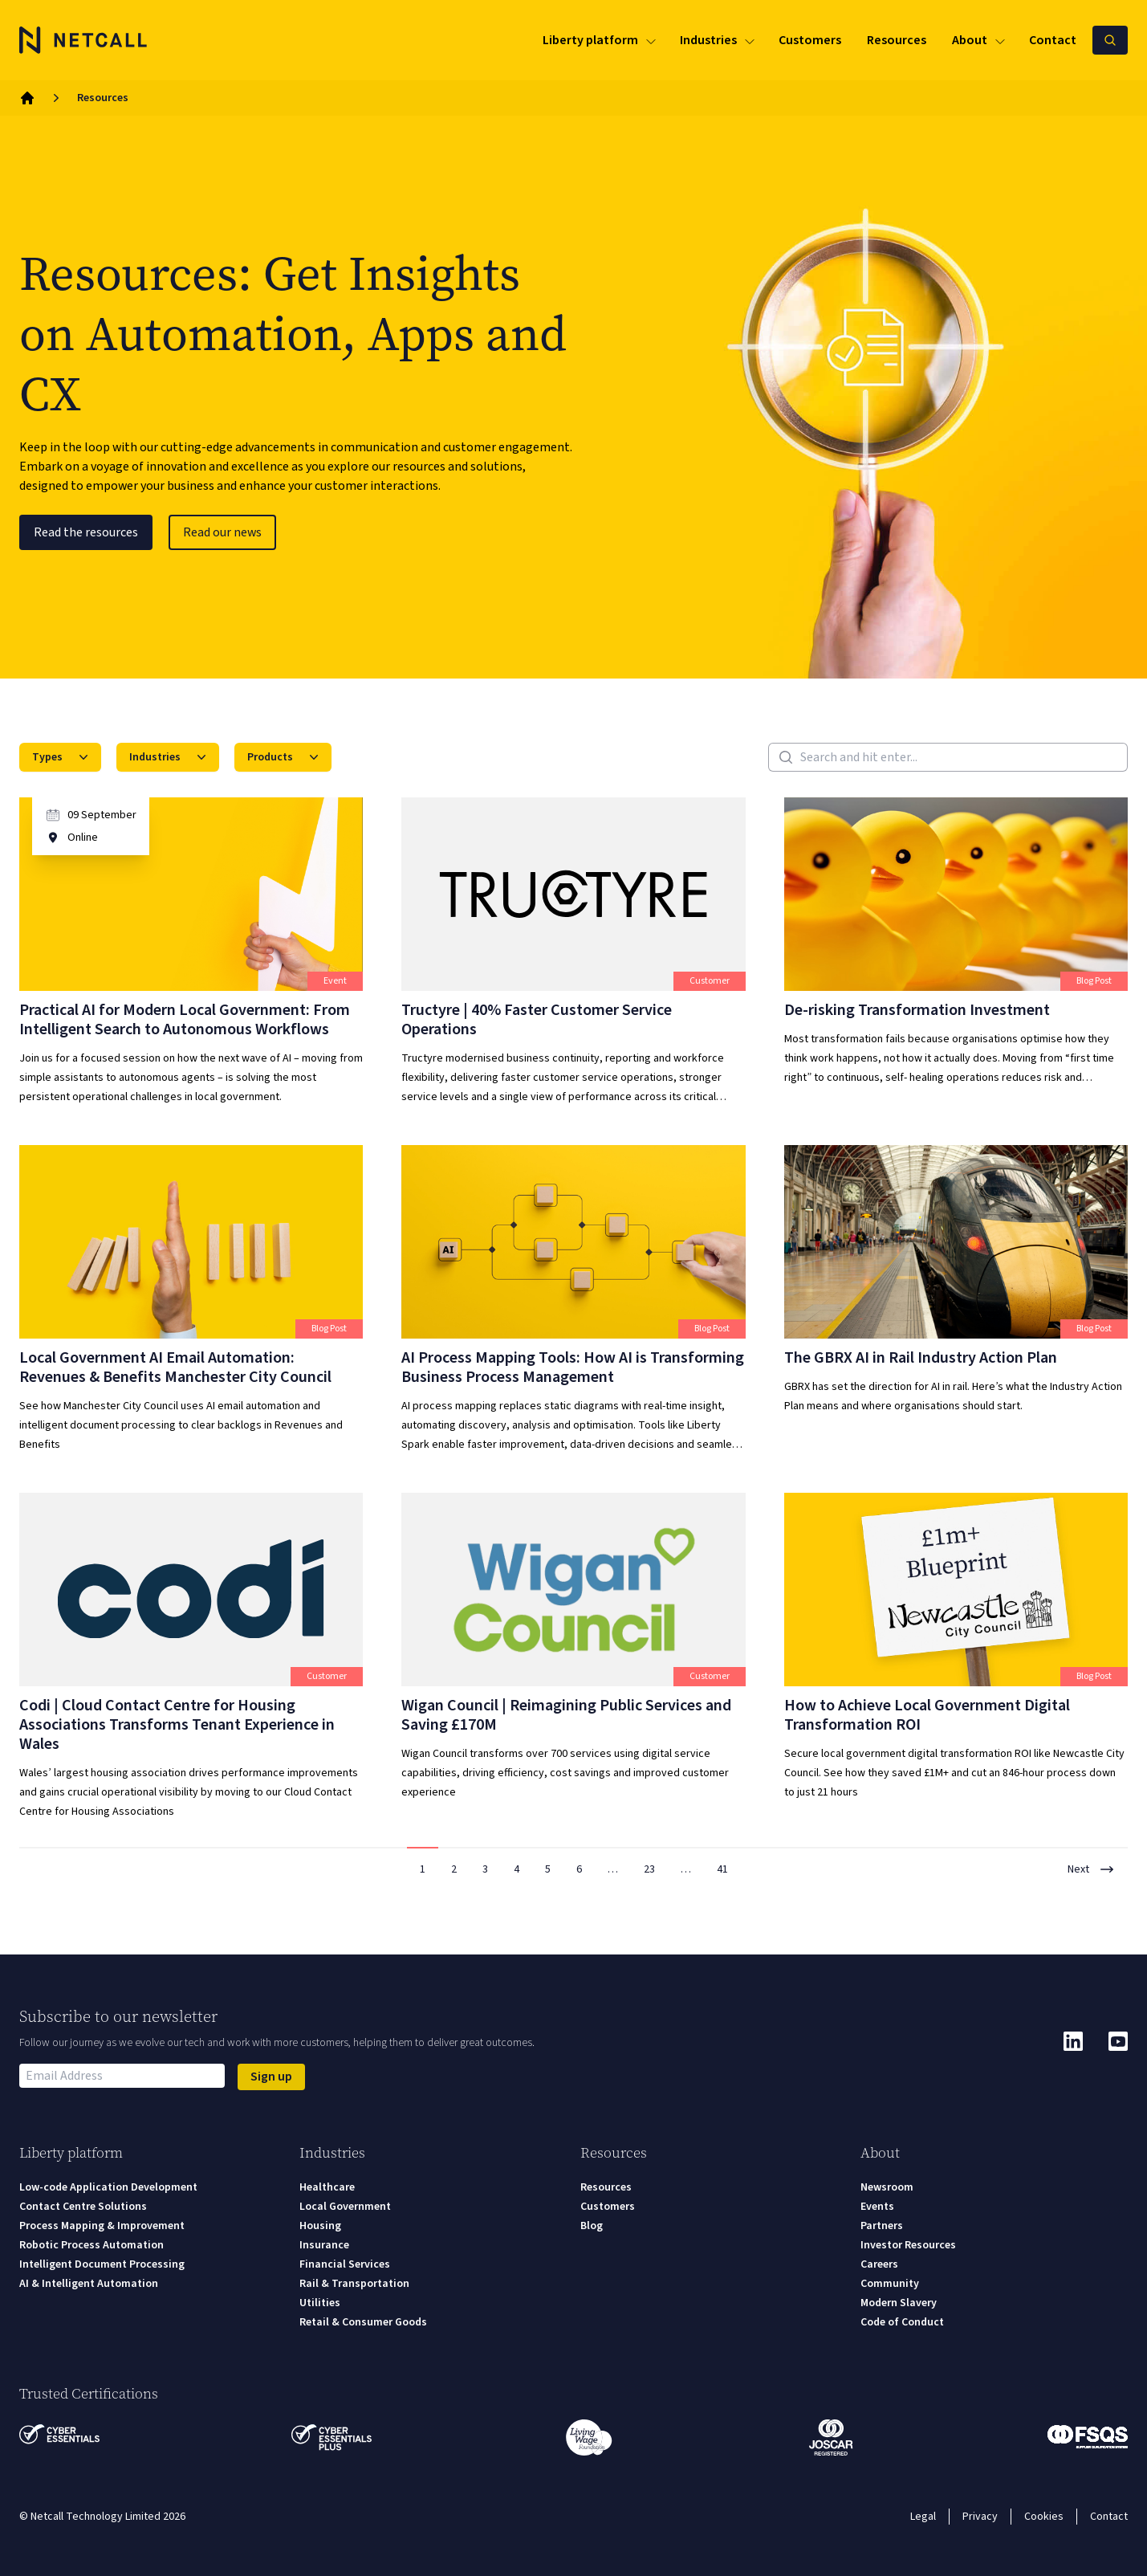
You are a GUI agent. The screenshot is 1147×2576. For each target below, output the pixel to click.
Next (1091, 1869)
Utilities (319, 2303)
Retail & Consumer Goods (363, 2322)
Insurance (324, 2245)
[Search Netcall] (1110, 40)
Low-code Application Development (108, 2187)
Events (877, 2207)
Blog (591, 2226)
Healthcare (327, 2187)
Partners (881, 2226)
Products (284, 757)
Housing (320, 2226)
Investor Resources (908, 2245)
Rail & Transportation (354, 2284)
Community (889, 2284)
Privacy (980, 2517)
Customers (607, 2207)
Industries (169, 757)
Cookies (1044, 2517)
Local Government (345, 2207)
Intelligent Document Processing (102, 2264)
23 (649, 1869)
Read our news (222, 532)
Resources (606, 2187)
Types (62, 757)
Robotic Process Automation (91, 2245)
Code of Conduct (902, 2322)
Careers (879, 2264)
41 (722, 1869)
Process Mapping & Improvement (102, 2226)
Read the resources (86, 532)
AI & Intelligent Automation (88, 2284)
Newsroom (886, 2187)
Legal (923, 2517)
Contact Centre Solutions (83, 2207)
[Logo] (83, 40)
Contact (1109, 2517)
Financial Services (344, 2264)
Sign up (271, 2076)
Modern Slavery (898, 2303)
